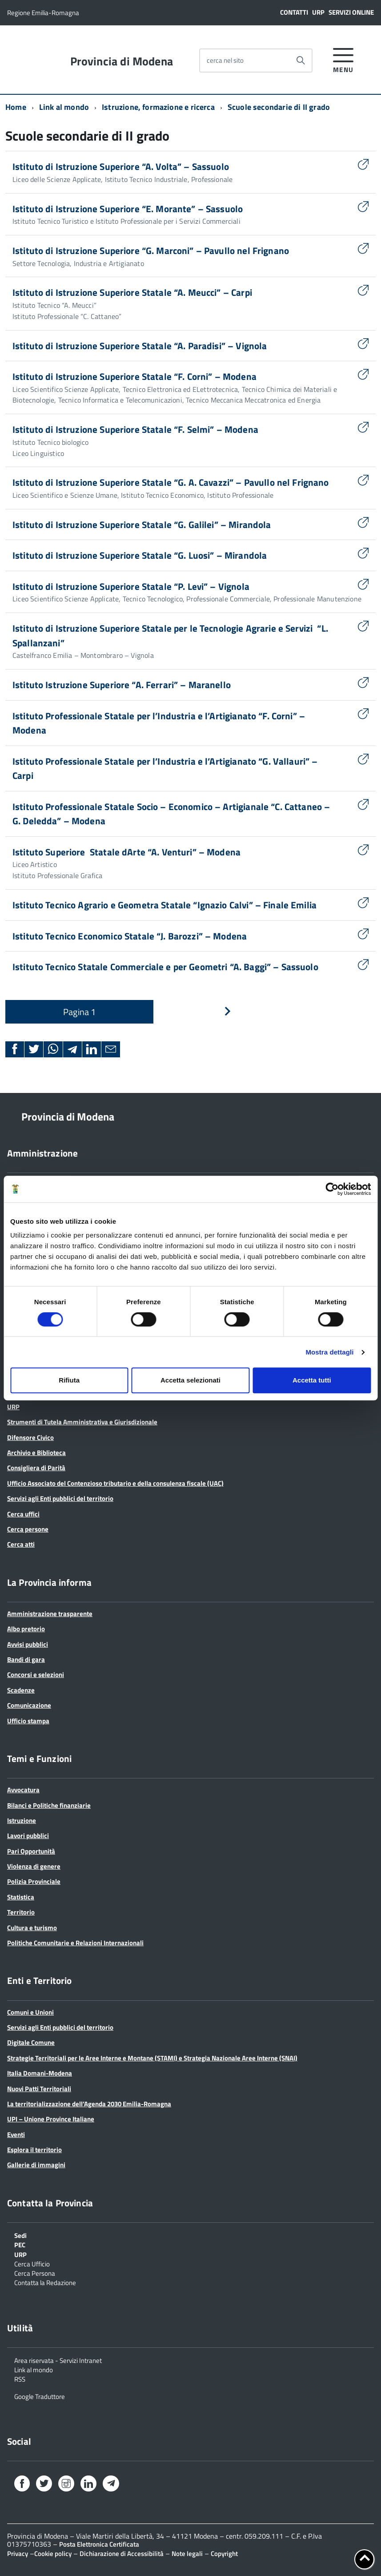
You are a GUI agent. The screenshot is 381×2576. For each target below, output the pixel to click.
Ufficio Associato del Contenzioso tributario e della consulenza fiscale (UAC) (115, 1483)
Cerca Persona (34, 2272)
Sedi (20, 2234)
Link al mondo (64, 107)
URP (318, 12)
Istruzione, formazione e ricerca (158, 107)
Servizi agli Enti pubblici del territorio (60, 1498)
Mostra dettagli (329, 1352)
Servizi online (351, 12)
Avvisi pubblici (27, 1644)
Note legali (187, 2553)
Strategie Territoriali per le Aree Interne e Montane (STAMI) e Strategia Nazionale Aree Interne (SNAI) (152, 2058)
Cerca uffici (23, 1514)
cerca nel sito (225, 60)
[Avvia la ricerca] (300, 60)
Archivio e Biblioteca (36, 1452)
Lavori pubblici (28, 1835)
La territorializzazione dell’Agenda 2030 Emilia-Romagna (89, 2104)
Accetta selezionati (190, 1380)
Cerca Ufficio (32, 2263)
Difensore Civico (30, 1437)
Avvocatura (23, 1790)
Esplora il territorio (34, 2150)
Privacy (17, 2553)
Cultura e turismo (32, 1928)
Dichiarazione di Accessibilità (122, 2553)
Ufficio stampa (28, 1721)
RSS (19, 2378)
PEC (19, 2244)
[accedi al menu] (343, 59)
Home (15, 107)
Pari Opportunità (31, 1851)
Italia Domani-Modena (39, 2073)
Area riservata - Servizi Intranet (58, 2359)
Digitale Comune (31, 2042)
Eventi (16, 2134)
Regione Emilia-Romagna (43, 13)
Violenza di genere (33, 1866)
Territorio (21, 1912)
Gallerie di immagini (36, 2165)
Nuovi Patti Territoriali (39, 2089)
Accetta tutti (312, 1380)
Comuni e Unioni (30, 2012)
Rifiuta (69, 1380)
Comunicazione (29, 1705)
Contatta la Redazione (45, 2282)
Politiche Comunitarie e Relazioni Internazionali (75, 1943)
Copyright (224, 2553)
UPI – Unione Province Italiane (50, 2119)
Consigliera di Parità (36, 1468)
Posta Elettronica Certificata (99, 2544)
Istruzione (21, 1820)
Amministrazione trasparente (49, 1613)
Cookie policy (53, 2553)
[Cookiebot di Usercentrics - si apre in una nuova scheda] (332, 1189)
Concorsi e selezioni (35, 1674)
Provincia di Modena (121, 61)
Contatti (294, 12)
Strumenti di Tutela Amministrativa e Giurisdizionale (82, 1422)
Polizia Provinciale (33, 1881)
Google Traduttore (39, 2395)
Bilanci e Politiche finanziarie (49, 1805)
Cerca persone (27, 1529)
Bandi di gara (26, 1659)
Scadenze (21, 1690)
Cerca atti (21, 1544)
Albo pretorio (26, 1629)
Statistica (20, 1897)
